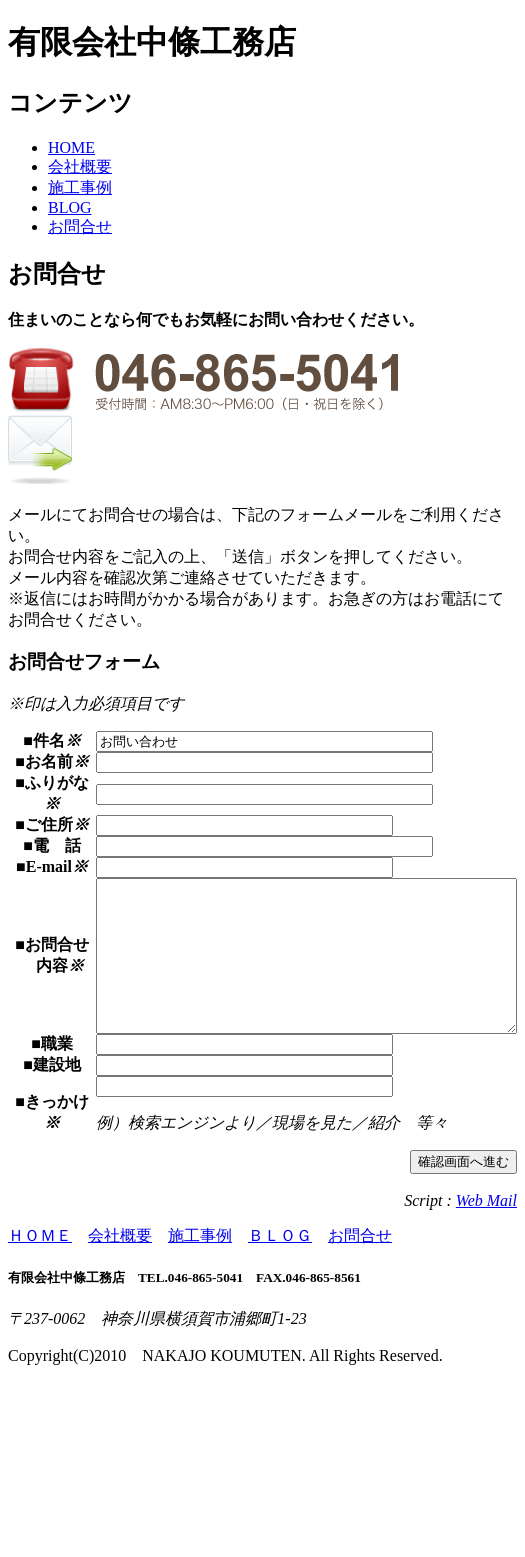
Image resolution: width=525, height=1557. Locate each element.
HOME (71, 147)
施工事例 (80, 187)
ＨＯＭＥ (40, 1409)
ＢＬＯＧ (280, 1409)
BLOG (70, 207)
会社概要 (80, 166)
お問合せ (80, 226)
